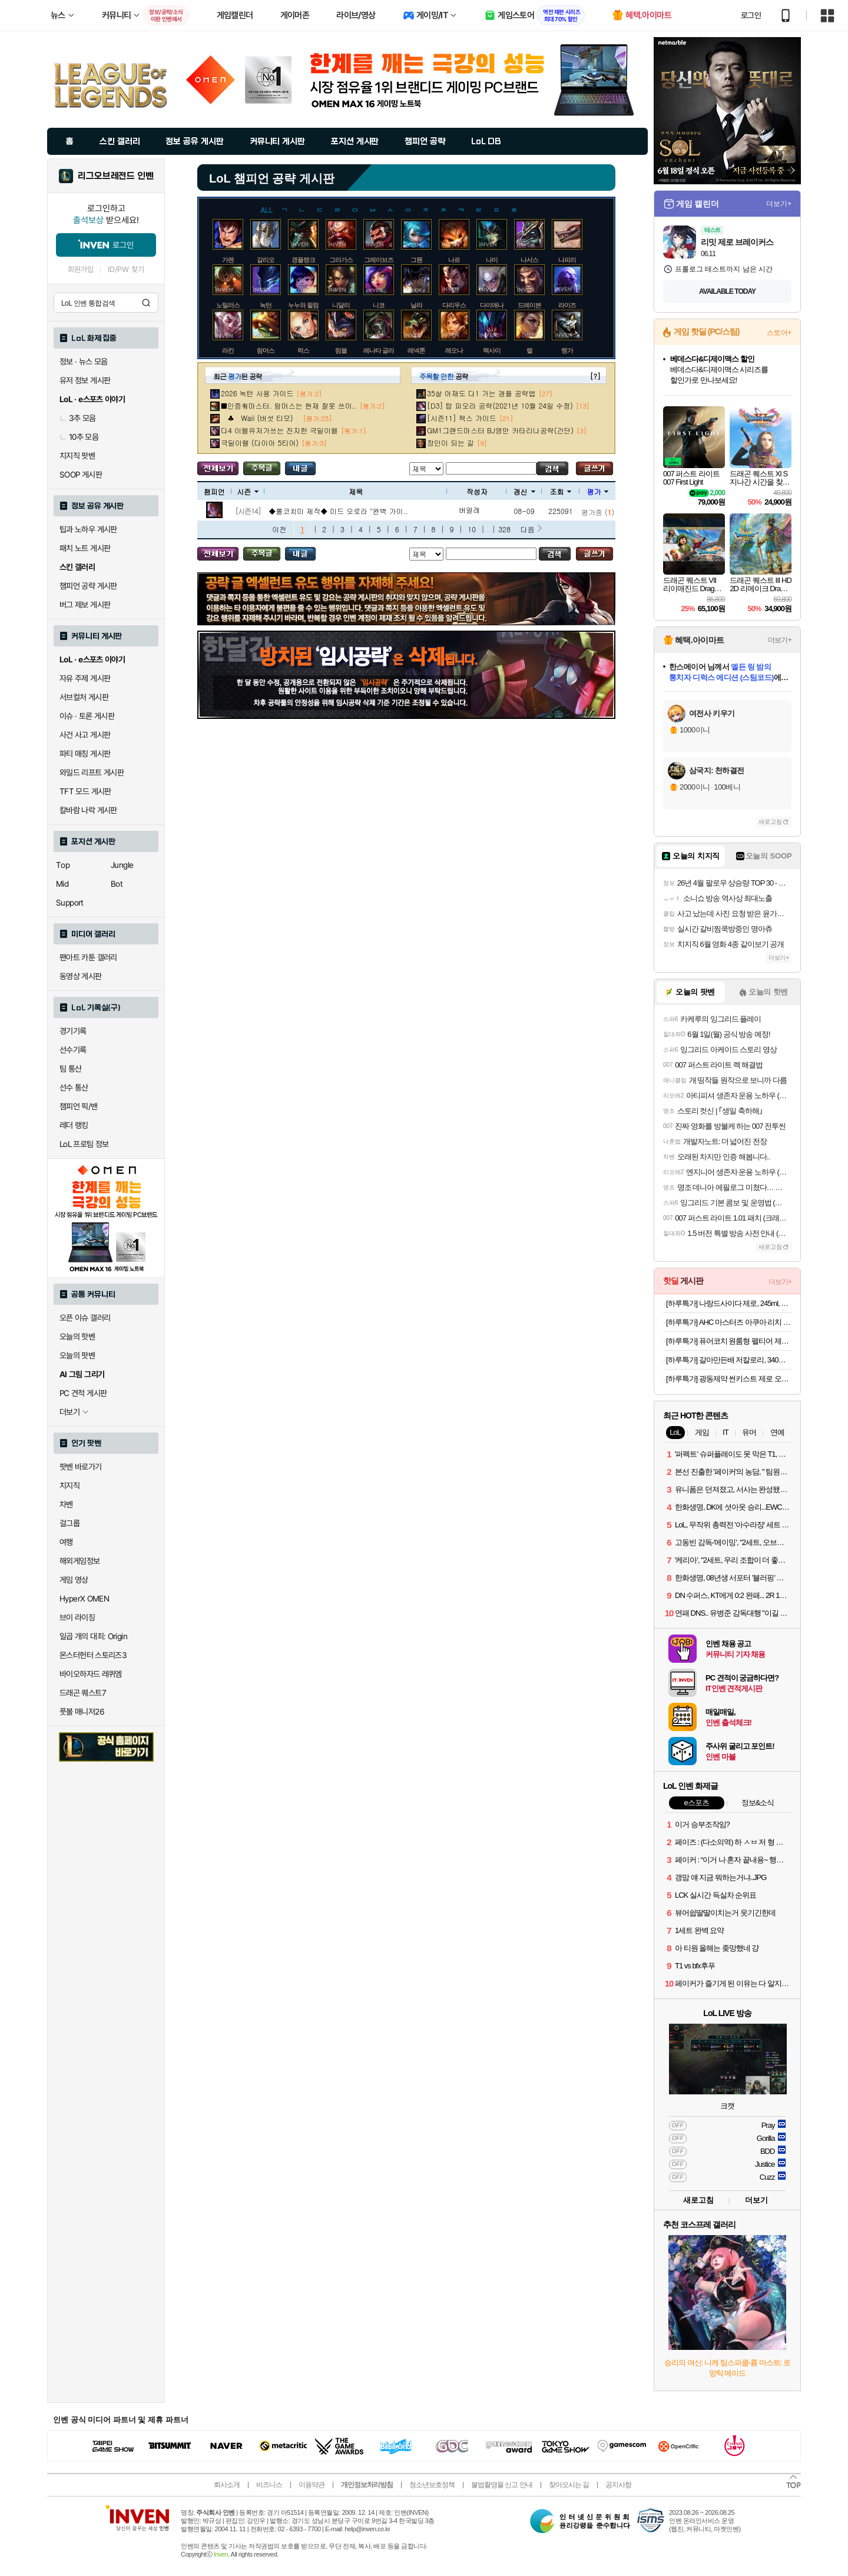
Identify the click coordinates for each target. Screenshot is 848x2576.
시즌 (248, 491)
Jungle (122, 865)
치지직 (69, 1485)
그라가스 (341, 259)
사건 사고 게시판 (84, 735)
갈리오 (265, 259)
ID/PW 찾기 (126, 269)
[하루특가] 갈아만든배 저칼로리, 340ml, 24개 (728, 1359)
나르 (454, 259)
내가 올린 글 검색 (300, 468)
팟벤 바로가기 (80, 1466)
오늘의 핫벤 (77, 1336)
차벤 (66, 1504)
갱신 (524, 491)
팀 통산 (70, 1068)
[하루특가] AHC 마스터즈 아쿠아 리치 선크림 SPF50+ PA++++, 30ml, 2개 (728, 1322)
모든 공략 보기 (217, 468)
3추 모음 (77, 418)
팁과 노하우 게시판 (88, 529)
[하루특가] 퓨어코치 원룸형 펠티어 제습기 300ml (728, 1341)
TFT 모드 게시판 (85, 791)
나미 (492, 259)
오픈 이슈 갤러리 (84, 1317)
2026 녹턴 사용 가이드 (257, 393)
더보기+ (778, 203)
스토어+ (779, 333)
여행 (66, 1542)
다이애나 (492, 305)
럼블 (341, 350)
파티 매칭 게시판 (84, 753)
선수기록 (73, 1050)
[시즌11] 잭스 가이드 (461, 418)
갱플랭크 (303, 259)
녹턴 (265, 305)
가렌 (228, 259)
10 (472, 529)
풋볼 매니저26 (81, 1711)
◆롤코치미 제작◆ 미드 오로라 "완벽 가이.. (338, 511)
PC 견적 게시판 (83, 1393)
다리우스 (454, 305)
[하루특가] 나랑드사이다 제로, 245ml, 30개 (728, 1303)
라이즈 (567, 305)
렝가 (567, 350)
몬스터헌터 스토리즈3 (93, 1655)
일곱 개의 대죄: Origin (93, 1636)
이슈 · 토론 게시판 (86, 716)
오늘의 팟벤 (77, 1355)
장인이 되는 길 (450, 442)
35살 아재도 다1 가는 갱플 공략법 (481, 393)
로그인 (751, 15)
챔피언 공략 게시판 (88, 586)
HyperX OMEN (84, 1598)
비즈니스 (269, 2485)
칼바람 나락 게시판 (88, 810)
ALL (267, 208)
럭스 (303, 350)
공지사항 (618, 2485)
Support (70, 902)
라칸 (228, 350)
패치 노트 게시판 (84, 548)
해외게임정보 (79, 1561)
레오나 (454, 350)
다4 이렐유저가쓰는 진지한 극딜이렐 (279, 430)
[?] (595, 376)
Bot (116, 883)
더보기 (756, 2200)
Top (62, 865)
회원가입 (81, 269)
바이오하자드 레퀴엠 (90, 1674)
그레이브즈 (378, 259)
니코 (379, 305)
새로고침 (770, 821)
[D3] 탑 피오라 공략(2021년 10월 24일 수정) (500, 405)
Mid (62, 883)
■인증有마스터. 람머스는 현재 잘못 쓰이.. (289, 405)
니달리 (341, 305)
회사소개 (227, 2485)
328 (504, 529)
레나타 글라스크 (384, 350)
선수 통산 (73, 1087)
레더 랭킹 (73, 1125)
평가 (597, 491)
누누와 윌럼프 (306, 305)
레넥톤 (416, 350)
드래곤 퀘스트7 (82, 1693)
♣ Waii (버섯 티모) (260, 418)
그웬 (416, 259)
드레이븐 (529, 305)
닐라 (416, 305)
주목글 (261, 468)
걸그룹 (69, 1523)
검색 (146, 302)
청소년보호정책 (432, 2485)
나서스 (529, 259)
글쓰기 (594, 468)
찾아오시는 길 (569, 2485)
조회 (560, 491)
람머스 (265, 350)
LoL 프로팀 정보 (84, 1144)
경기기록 (73, 1031)
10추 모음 (78, 437)
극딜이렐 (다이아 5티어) (260, 442)
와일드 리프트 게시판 (91, 772)
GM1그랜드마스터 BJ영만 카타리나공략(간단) (500, 430)
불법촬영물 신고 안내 (501, 2485)
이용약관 (311, 2485)
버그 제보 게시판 (84, 604)
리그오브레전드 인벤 (116, 176)
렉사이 (492, 350)
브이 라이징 (77, 1617)
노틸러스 (228, 305)
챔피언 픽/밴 (78, 1106)
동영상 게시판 (80, 976)
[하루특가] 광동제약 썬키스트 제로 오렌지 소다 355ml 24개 (728, 1378)
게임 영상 (73, 1579)
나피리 (567, 259)
